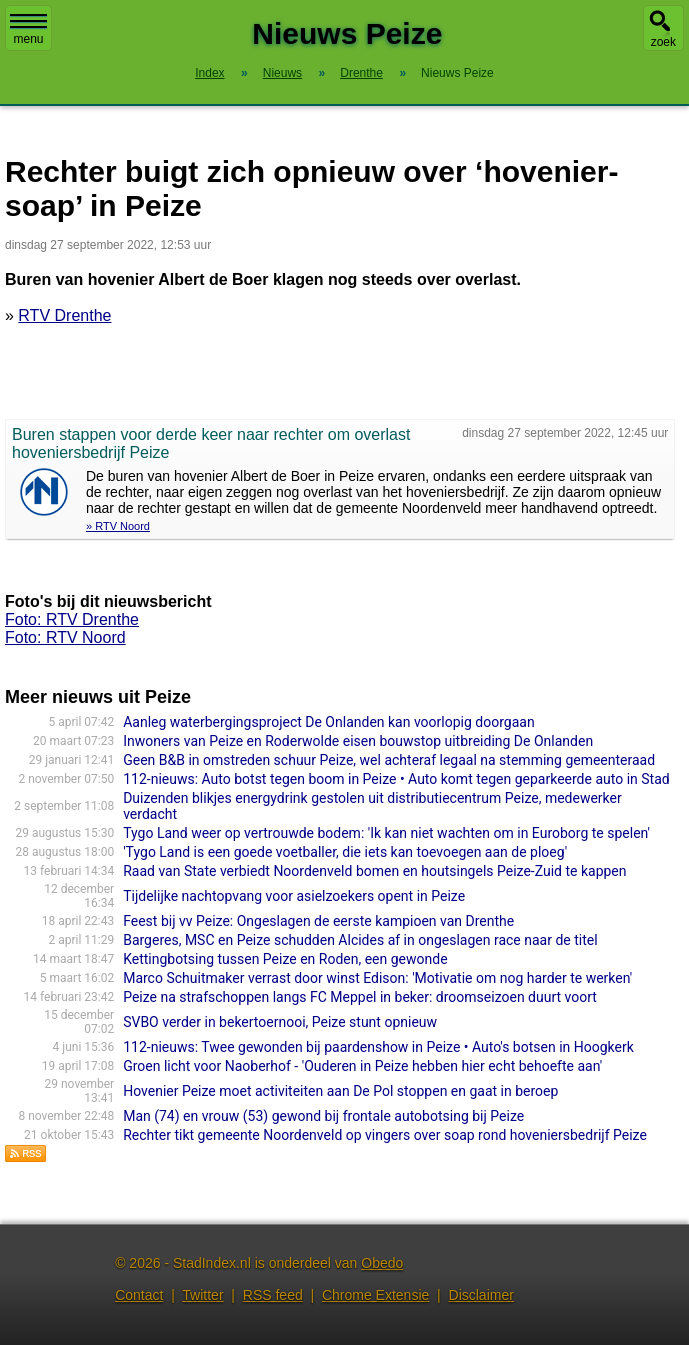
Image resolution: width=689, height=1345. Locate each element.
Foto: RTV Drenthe (72, 619)
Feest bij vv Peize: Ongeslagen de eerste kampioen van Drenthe (318, 921)
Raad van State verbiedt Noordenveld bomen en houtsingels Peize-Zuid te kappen (374, 871)
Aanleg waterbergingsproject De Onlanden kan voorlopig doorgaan (328, 722)
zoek (663, 42)
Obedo (382, 1263)
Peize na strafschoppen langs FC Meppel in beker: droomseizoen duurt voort (360, 997)
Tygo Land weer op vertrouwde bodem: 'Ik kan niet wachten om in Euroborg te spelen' (386, 833)
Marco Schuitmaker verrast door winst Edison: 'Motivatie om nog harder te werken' (377, 978)
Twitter (202, 1295)
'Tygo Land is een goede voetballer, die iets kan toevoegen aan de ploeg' (345, 852)
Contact (139, 1295)
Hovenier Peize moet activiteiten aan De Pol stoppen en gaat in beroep (340, 1091)
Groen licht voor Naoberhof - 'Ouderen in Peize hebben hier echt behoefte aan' (362, 1066)
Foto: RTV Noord (65, 637)
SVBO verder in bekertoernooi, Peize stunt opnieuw (280, 1022)
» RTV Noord (118, 526)
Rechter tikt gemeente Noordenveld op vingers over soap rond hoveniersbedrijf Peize (385, 1135)
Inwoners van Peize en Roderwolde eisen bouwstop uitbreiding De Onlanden (358, 741)
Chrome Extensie (375, 1295)
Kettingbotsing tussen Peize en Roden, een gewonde (285, 959)
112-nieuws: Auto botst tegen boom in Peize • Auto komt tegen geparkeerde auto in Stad (396, 779)
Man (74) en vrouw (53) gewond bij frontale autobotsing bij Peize (323, 1116)
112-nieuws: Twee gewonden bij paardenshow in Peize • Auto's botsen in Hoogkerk (378, 1047)
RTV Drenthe (64, 315)
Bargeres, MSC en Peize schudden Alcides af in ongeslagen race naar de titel (360, 940)
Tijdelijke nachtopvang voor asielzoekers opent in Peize (294, 896)
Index (209, 73)
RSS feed (273, 1295)
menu (28, 30)
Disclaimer (481, 1295)
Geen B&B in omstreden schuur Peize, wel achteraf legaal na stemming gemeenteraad (389, 760)
